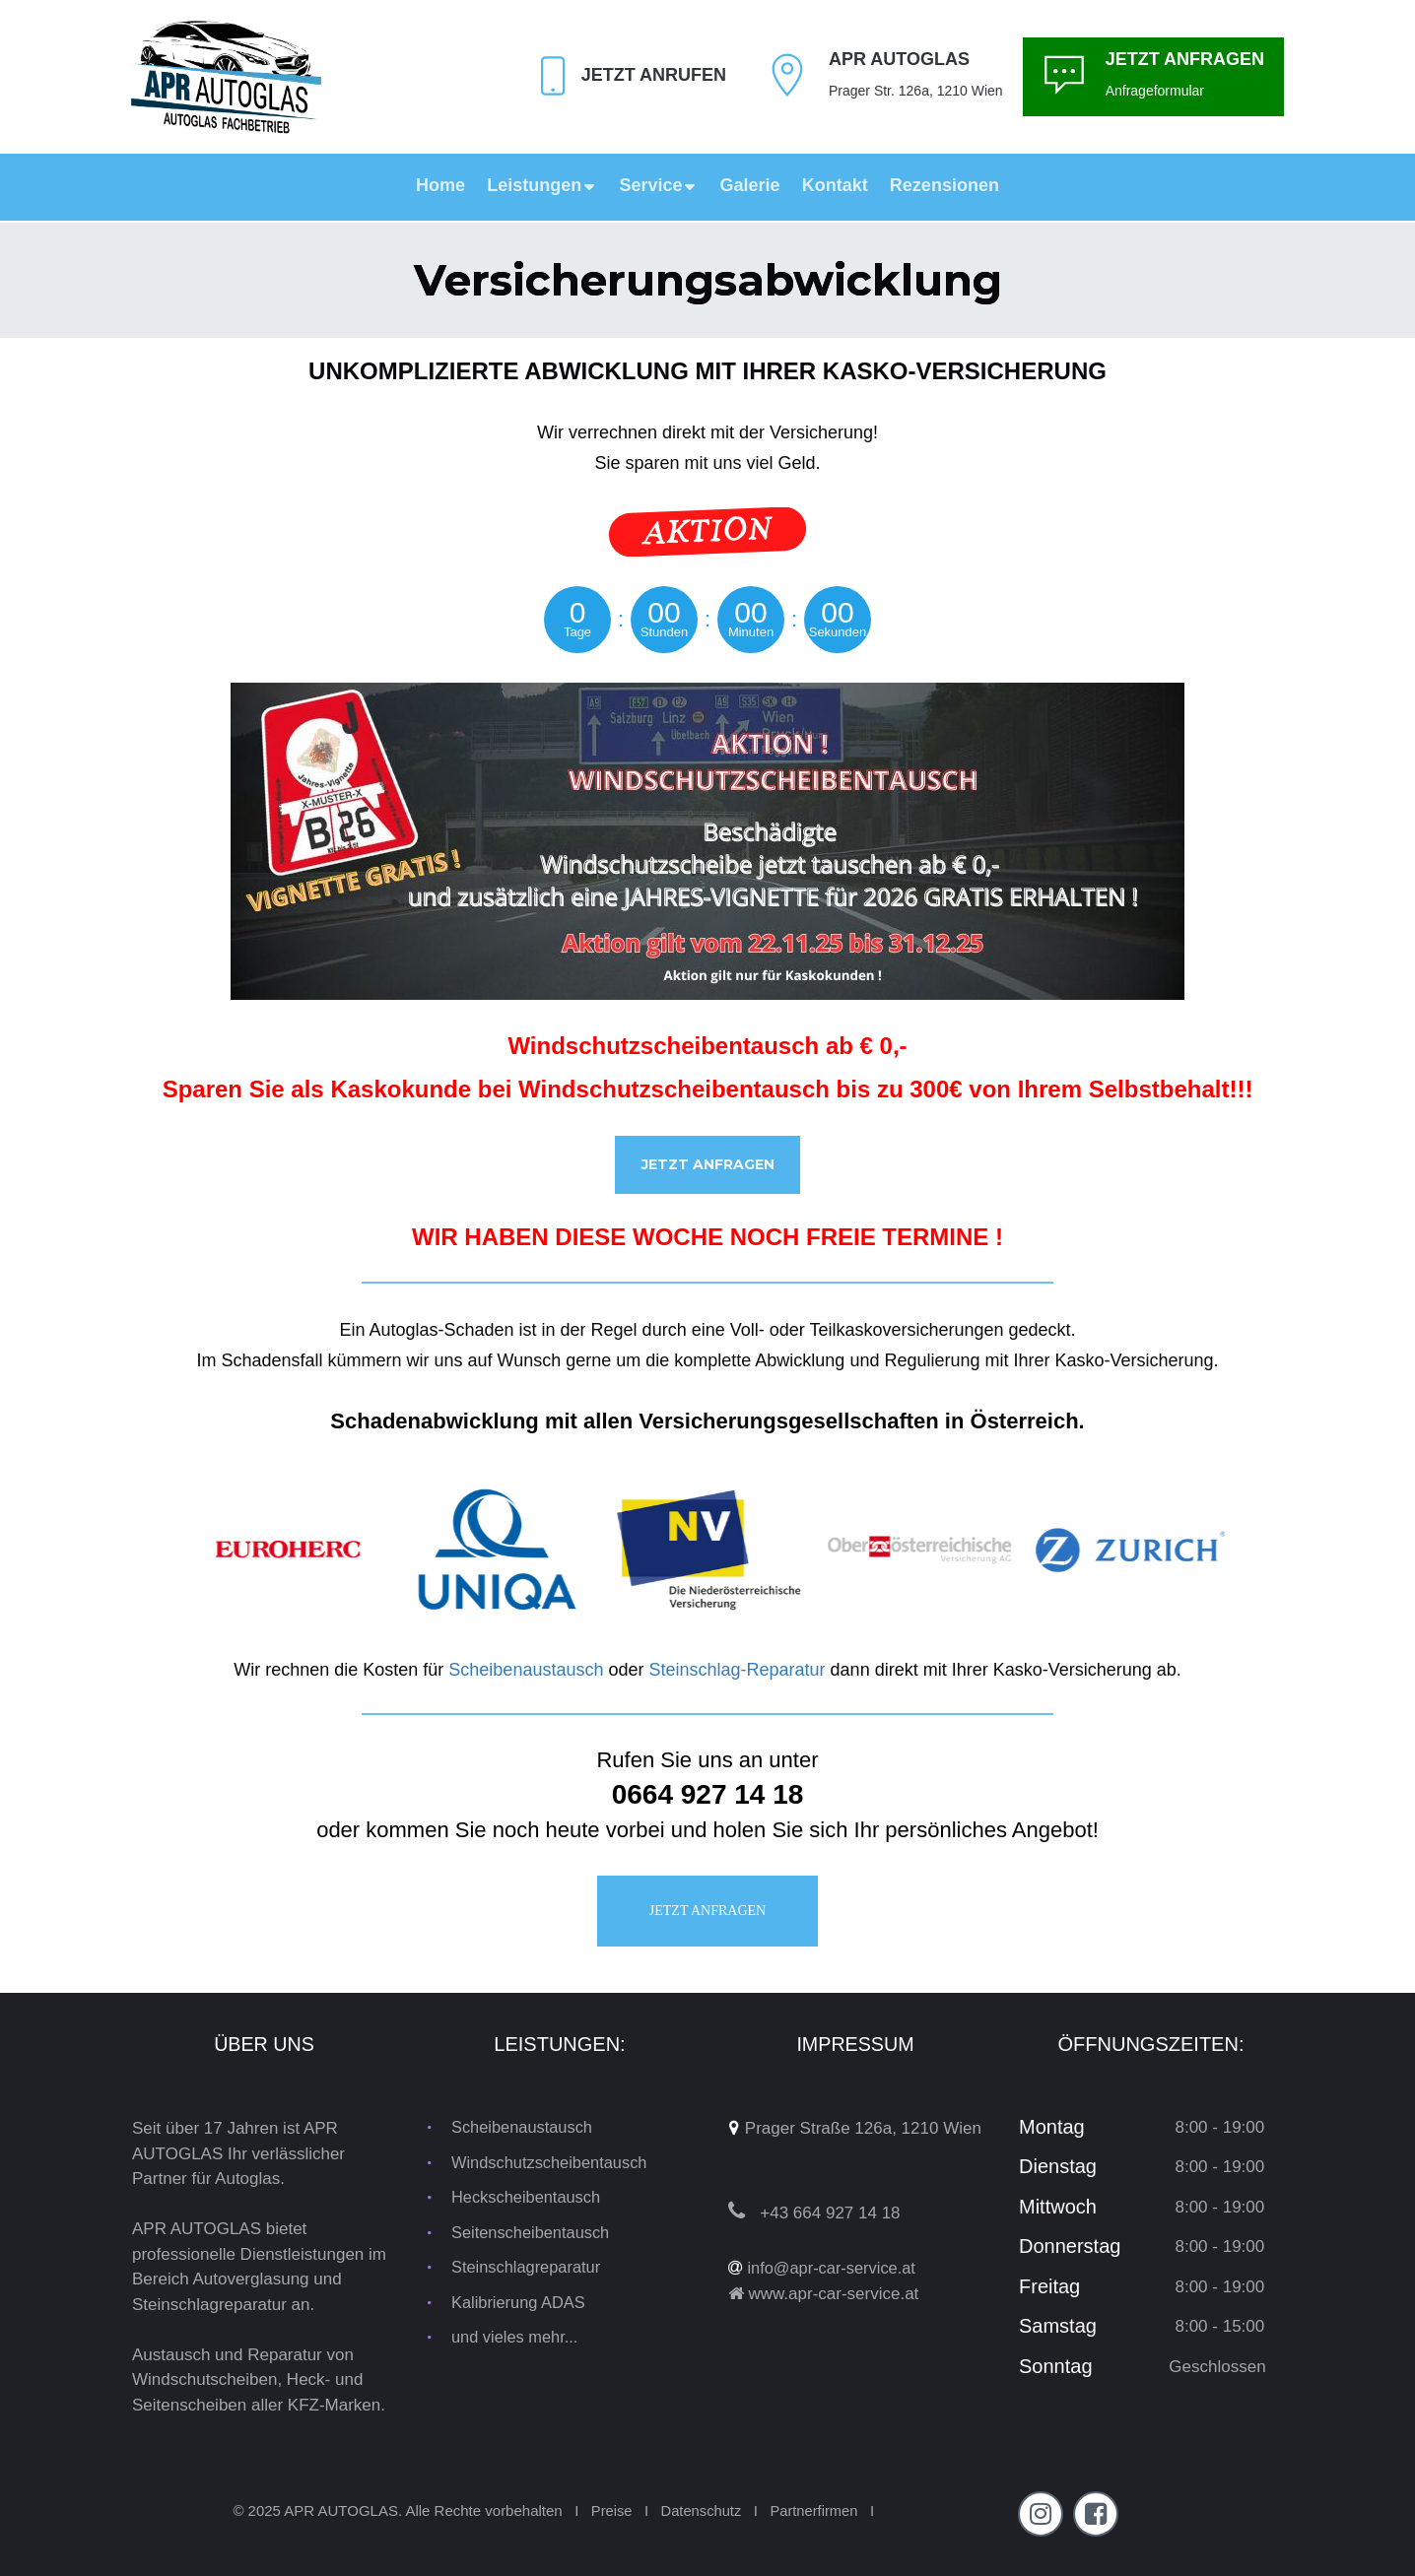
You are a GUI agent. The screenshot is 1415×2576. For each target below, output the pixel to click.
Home (440, 185)
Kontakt (835, 185)
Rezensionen (944, 185)
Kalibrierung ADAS (520, 2303)
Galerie (750, 185)
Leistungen (542, 185)
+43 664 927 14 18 (830, 2213)
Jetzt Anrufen (653, 75)
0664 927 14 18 (708, 1796)
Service (658, 185)
